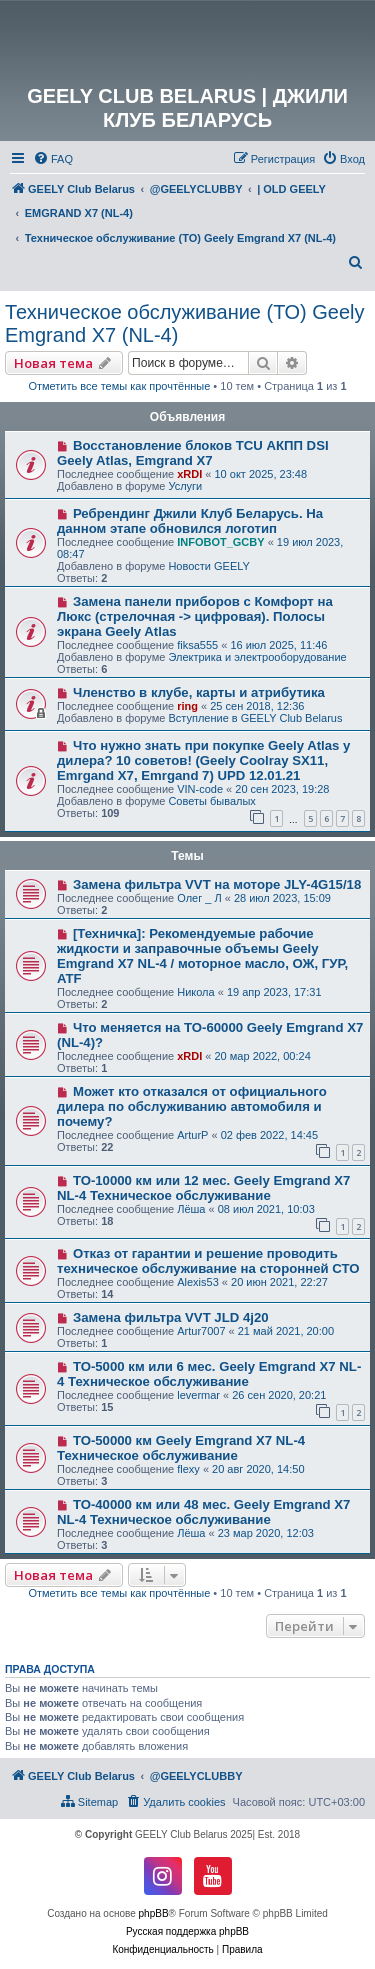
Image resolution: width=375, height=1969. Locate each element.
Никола (195, 992)
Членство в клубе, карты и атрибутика (199, 692)
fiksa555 (197, 645)
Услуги (185, 486)
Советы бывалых (211, 801)
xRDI (189, 474)
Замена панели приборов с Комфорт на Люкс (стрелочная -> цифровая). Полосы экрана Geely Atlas (195, 616)
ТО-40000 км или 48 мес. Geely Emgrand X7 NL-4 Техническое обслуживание (203, 1512)
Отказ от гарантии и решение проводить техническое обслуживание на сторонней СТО (208, 1261)
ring (187, 706)
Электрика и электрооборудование (257, 657)
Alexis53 (198, 1282)
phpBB (154, 1913)
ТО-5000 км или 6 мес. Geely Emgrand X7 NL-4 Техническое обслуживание (209, 1374)
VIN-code (200, 789)
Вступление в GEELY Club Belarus (255, 718)
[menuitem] (53, 159)
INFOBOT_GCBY (220, 542)
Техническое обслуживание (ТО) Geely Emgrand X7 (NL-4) (185, 323)
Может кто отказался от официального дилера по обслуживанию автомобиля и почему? (192, 1106)
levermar (198, 1395)
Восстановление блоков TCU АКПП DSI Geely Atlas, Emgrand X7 (193, 453)
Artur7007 (201, 1331)
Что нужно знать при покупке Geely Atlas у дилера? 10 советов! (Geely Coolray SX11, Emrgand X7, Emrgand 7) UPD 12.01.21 (203, 760)
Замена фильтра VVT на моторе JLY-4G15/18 (217, 884)
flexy (188, 1469)
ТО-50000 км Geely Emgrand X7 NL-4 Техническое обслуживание (181, 1448)
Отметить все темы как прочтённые (119, 386)
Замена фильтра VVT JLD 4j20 (171, 1317)
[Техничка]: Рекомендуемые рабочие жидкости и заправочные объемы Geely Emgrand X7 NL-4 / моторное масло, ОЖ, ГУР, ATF (202, 956)
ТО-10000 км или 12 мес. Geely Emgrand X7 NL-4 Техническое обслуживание (203, 1188)
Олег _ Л (199, 898)
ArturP (192, 1135)
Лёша (191, 1209)
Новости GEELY (209, 566)
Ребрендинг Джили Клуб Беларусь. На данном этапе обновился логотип (190, 521)
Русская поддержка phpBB (187, 1931)
